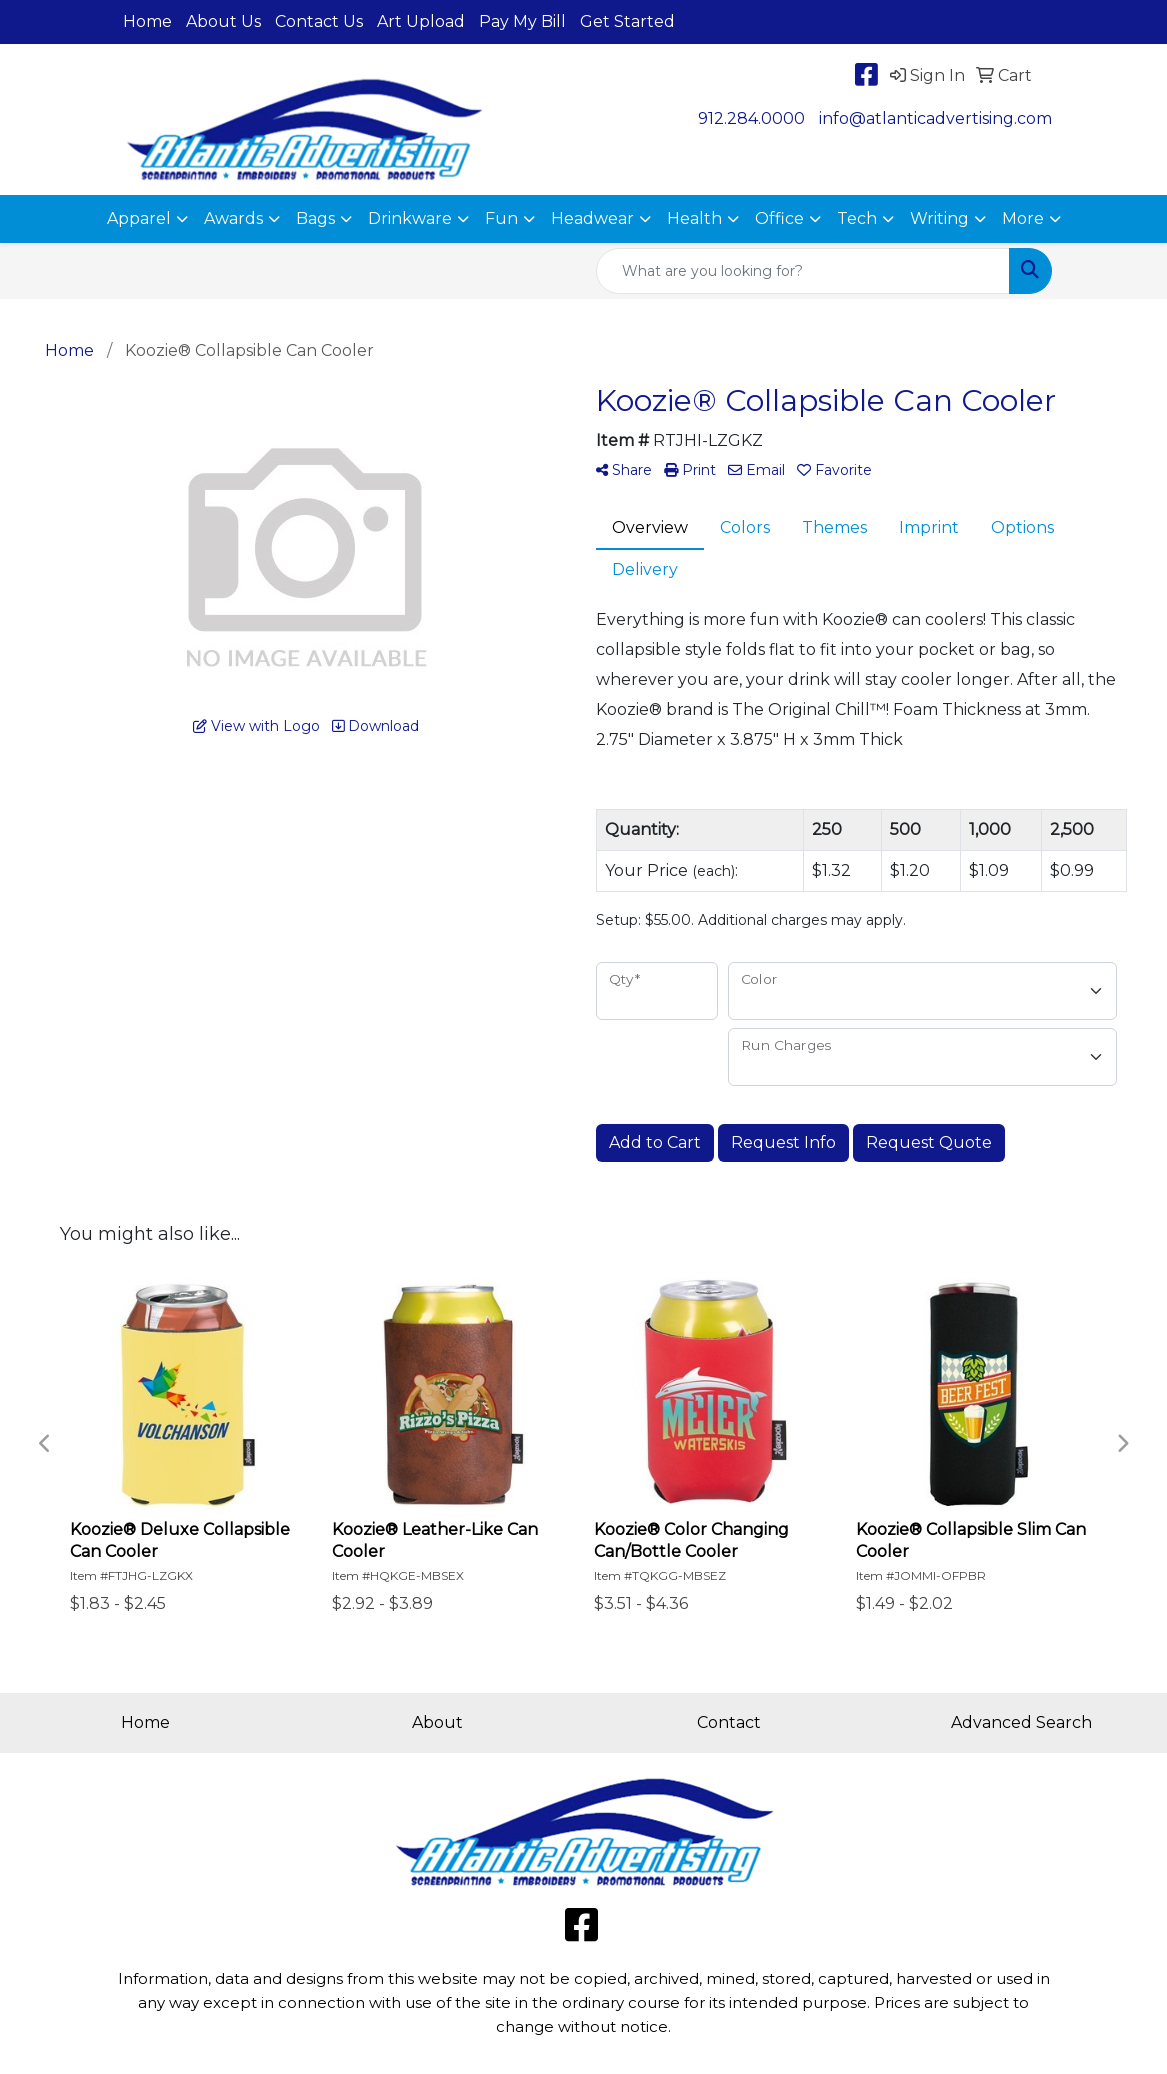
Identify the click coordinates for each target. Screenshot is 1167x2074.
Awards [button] (233, 218)
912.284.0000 (751, 118)
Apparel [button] (139, 218)
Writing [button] (939, 218)
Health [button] (694, 218)
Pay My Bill (522, 21)
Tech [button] (857, 218)
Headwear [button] (592, 218)
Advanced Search (1021, 1722)
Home (147, 21)
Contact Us (319, 21)
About (437, 1722)
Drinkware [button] (410, 218)
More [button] (1023, 218)
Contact (729, 1722)
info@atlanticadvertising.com (935, 118)
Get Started (627, 21)
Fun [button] (501, 218)
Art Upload (421, 21)
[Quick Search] (803, 271)
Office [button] (779, 218)
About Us (223, 21)
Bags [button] (315, 218)
